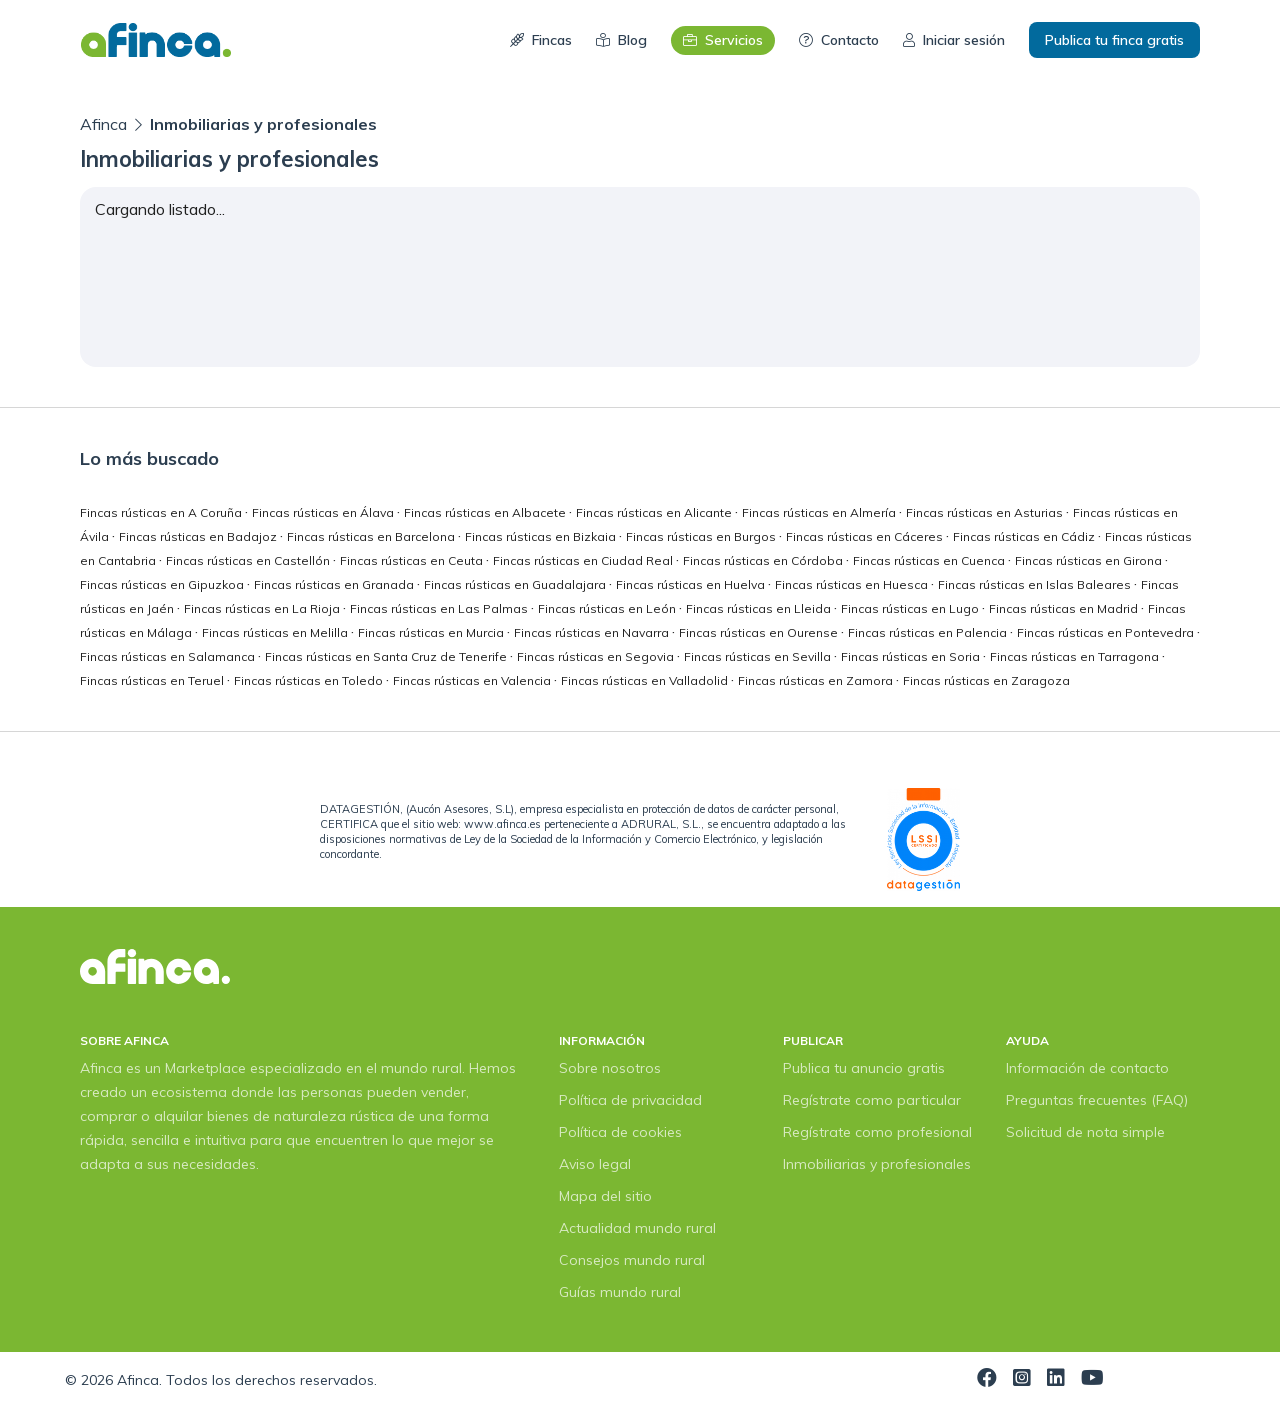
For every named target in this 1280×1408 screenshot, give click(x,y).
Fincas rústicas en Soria (912, 656)
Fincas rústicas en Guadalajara (516, 584)
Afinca (105, 124)
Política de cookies (620, 1132)
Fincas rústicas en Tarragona (1076, 656)
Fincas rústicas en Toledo (310, 680)
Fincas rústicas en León (608, 608)
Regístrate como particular (872, 1100)
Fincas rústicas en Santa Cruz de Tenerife (387, 656)
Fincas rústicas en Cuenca (930, 560)
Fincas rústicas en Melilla (276, 632)
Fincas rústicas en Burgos (702, 536)
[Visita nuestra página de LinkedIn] (1056, 1380)
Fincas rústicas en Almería (820, 512)
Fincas (541, 40)
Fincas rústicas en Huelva (692, 584)
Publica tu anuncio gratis (864, 1068)
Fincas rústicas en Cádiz (1025, 536)
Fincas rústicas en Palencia (929, 632)
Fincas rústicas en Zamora (817, 680)
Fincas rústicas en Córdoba (764, 560)
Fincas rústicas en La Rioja (263, 608)
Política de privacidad (630, 1100)
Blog (621, 40)
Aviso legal (595, 1164)
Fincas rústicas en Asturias (986, 512)
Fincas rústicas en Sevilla (759, 656)
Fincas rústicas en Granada (335, 584)
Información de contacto (1087, 1068)
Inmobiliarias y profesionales (877, 1164)
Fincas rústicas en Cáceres (866, 536)
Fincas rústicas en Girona (1090, 560)
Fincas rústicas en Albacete (486, 512)
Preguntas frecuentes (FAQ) (1097, 1100)
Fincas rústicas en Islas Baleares (1036, 584)
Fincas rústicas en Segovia (597, 656)
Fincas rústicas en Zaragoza (986, 680)
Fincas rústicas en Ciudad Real (584, 560)
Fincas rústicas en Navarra (593, 632)
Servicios (723, 40)
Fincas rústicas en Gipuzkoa (163, 584)
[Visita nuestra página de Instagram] (1022, 1380)
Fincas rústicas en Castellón (249, 560)
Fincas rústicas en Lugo (911, 608)
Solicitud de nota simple (1085, 1132)
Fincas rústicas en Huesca (853, 584)
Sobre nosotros (610, 1068)
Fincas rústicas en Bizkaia (542, 536)
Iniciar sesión (954, 40)
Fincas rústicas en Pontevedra (1107, 632)
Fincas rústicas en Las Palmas (440, 608)
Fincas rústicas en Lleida (760, 608)
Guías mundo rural (620, 1292)
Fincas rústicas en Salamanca (169, 656)
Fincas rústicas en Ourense (760, 632)
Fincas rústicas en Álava (324, 512)
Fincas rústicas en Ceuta (413, 560)
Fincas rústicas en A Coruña (162, 512)
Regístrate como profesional (877, 1132)
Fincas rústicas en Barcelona (372, 536)
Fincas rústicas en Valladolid (646, 680)
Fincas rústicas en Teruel (153, 680)
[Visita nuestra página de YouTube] (1092, 1380)
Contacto (839, 40)
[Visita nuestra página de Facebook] (987, 1380)
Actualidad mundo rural (637, 1228)
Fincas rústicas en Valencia (473, 680)
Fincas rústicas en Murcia (432, 632)
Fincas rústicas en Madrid (1065, 608)
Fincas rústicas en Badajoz (199, 536)
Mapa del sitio (605, 1196)
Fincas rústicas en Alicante (655, 512)
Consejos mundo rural (632, 1260)
